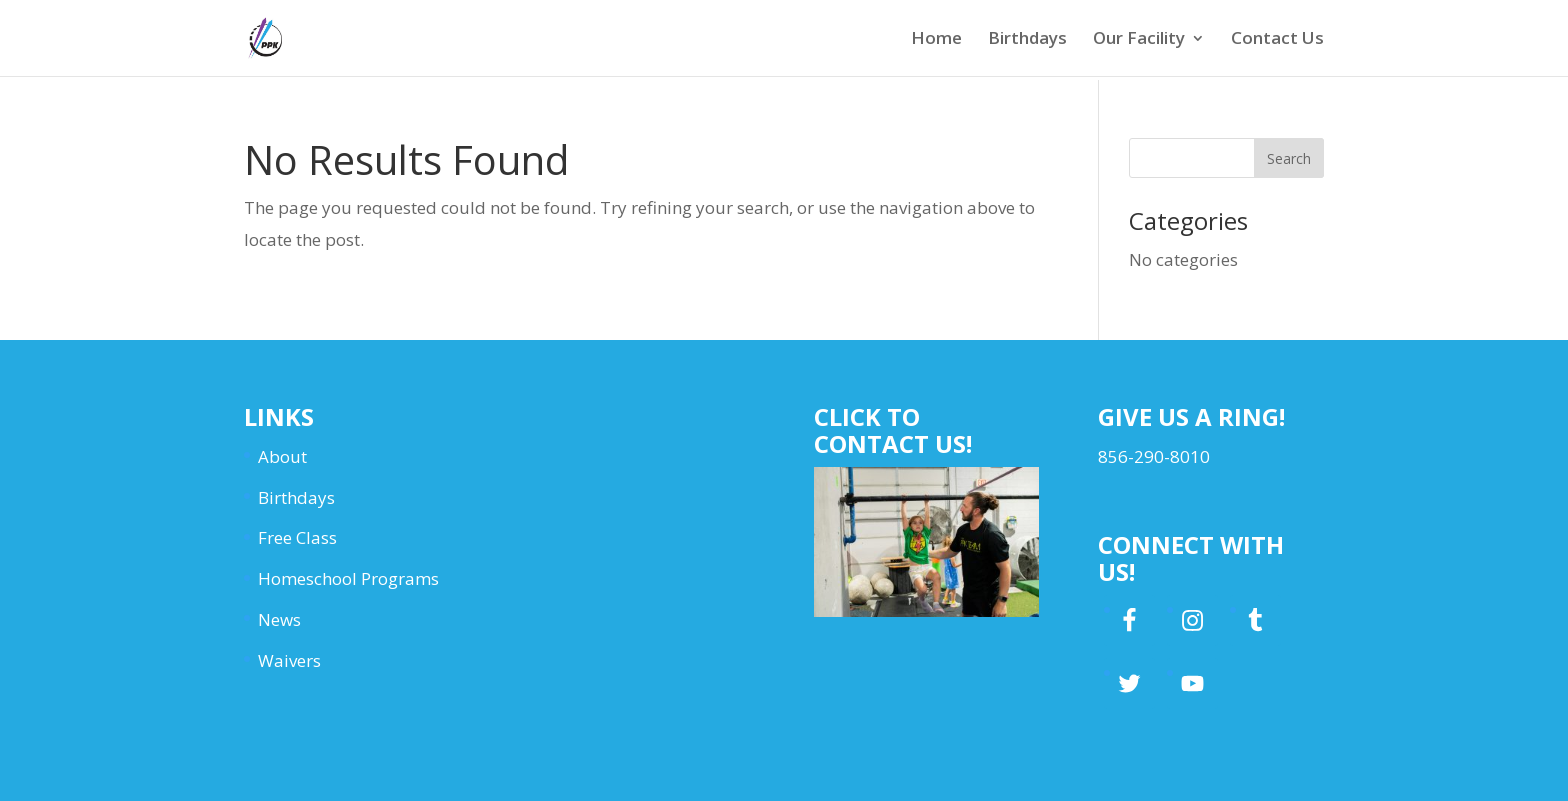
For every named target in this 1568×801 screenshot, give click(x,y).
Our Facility (1139, 40)
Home (936, 40)
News (279, 619)
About (282, 456)
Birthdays (1027, 40)
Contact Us (1277, 40)
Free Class (297, 537)
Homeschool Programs (348, 578)
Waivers (289, 660)
